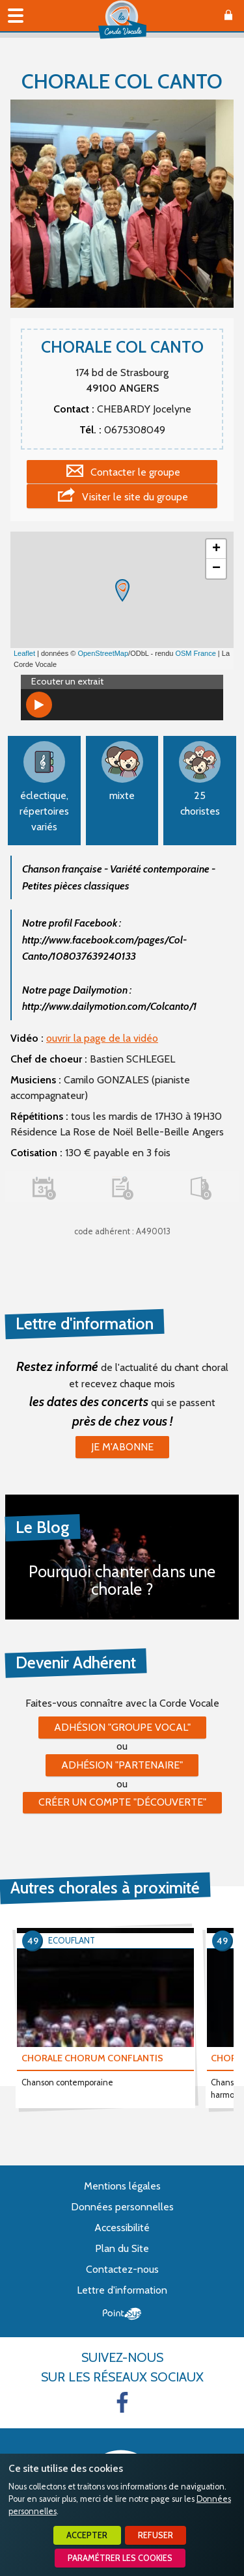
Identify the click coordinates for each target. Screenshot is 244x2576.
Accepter (86, 2535)
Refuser (155, 2535)
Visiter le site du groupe (135, 497)
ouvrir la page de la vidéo (102, 1038)
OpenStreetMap (102, 653)
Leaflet (24, 653)
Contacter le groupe (135, 472)
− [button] (216, 568)
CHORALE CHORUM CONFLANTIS (92, 2058)
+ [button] (216, 549)
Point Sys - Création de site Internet (122, 2314)
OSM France (195, 653)
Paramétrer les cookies (120, 2558)
